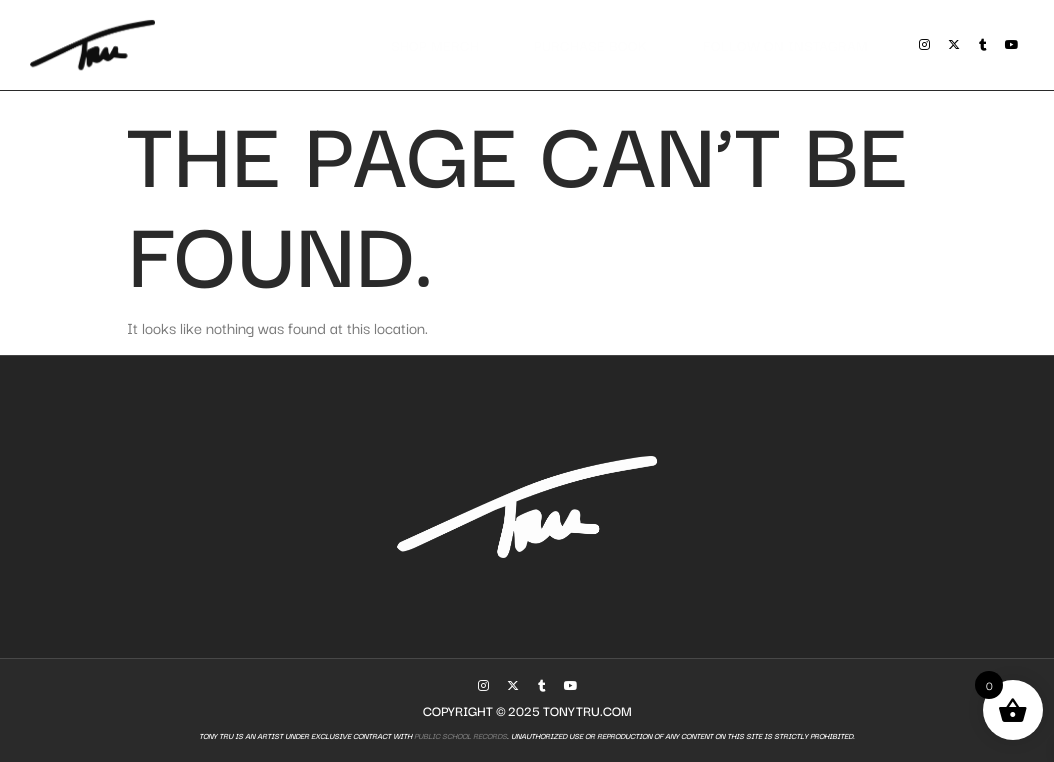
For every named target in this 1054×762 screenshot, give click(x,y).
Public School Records (459, 735)
